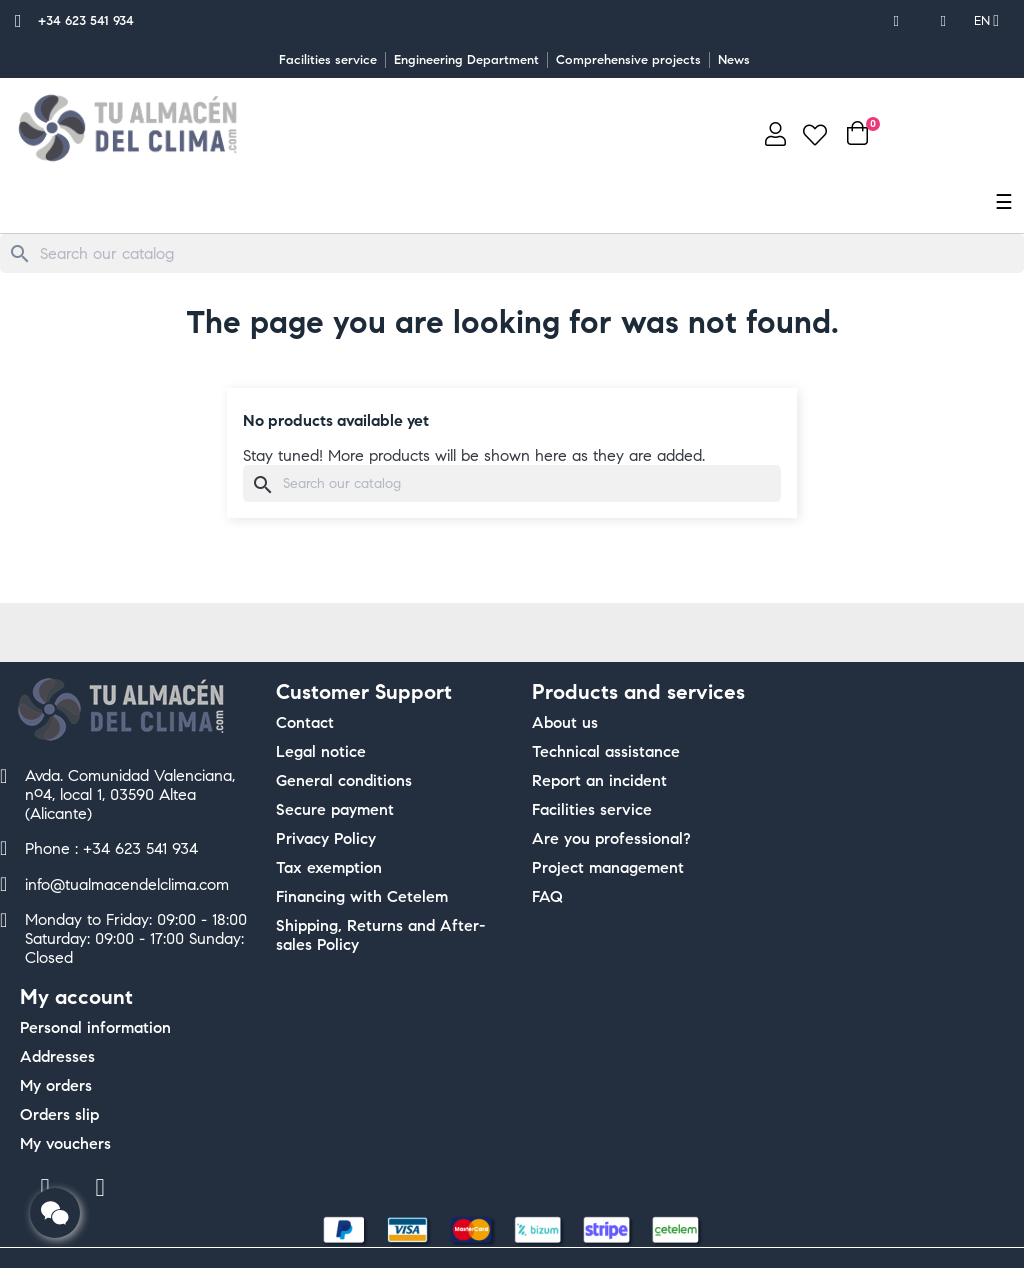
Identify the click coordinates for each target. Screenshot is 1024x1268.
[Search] (512, 253)
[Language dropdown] (986, 21)
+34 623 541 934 (86, 21)
